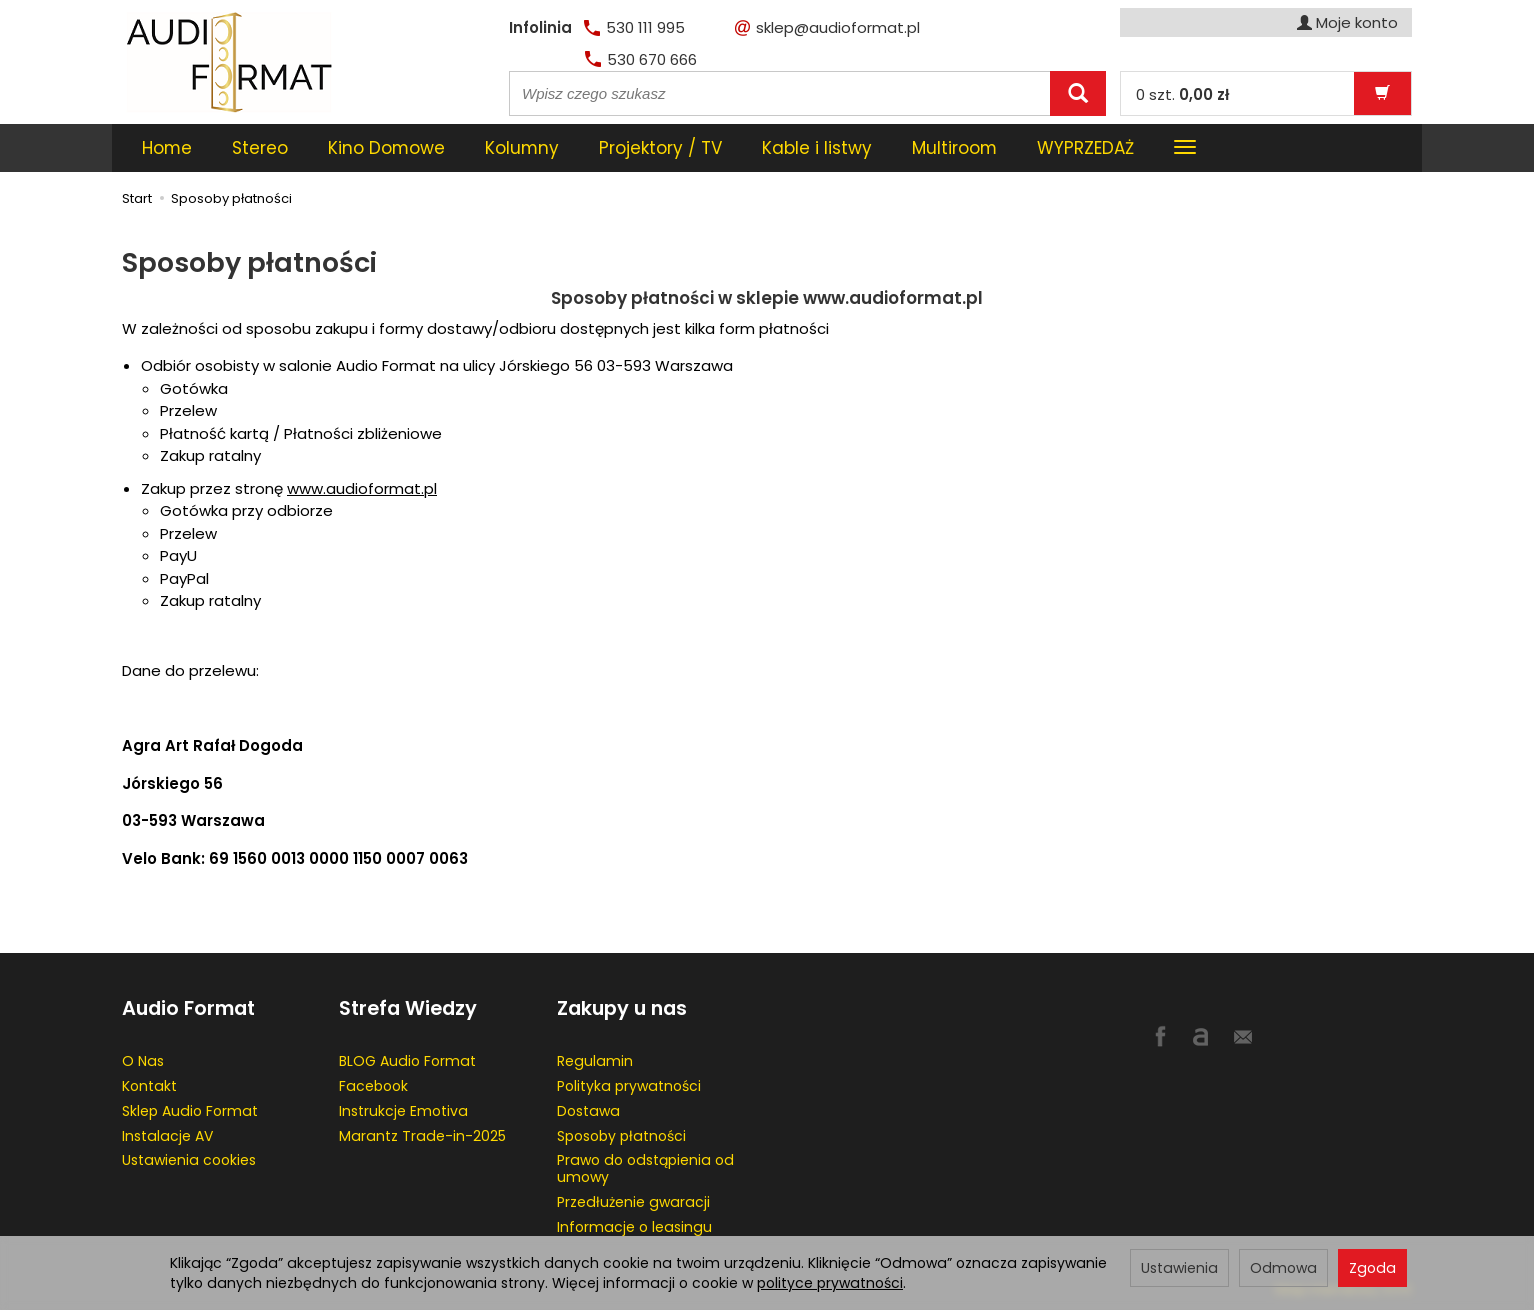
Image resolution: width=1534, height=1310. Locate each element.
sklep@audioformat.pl (827, 27)
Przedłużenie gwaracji (633, 1202)
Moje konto (1347, 22)
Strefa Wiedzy (408, 1008)
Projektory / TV (660, 148)
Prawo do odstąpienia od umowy (645, 1168)
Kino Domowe (386, 148)
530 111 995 (634, 27)
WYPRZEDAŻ (1085, 148)
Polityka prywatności (629, 1086)
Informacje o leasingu (634, 1227)
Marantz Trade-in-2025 (422, 1136)
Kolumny (522, 148)
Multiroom (954, 148)
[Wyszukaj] (1078, 93)
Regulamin (595, 1061)
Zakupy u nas (622, 1008)
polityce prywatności (830, 1283)
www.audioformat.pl (362, 488)
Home (167, 148)
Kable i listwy (817, 148)
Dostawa (588, 1111)
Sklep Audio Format (190, 1111)
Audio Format (188, 1008)
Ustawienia (1179, 1268)
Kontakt (149, 1086)
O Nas (143, 1061)
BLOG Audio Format (407, 1061)
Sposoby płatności (621, 1136)
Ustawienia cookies (189, 1160)
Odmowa (1283, 1268)
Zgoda (1372, 1268)
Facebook (373, 1086)
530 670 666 (641, 59)
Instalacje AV (167, 1136)
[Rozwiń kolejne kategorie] (1185, 148)
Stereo (260, 148)
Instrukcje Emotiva (403, 1111)
